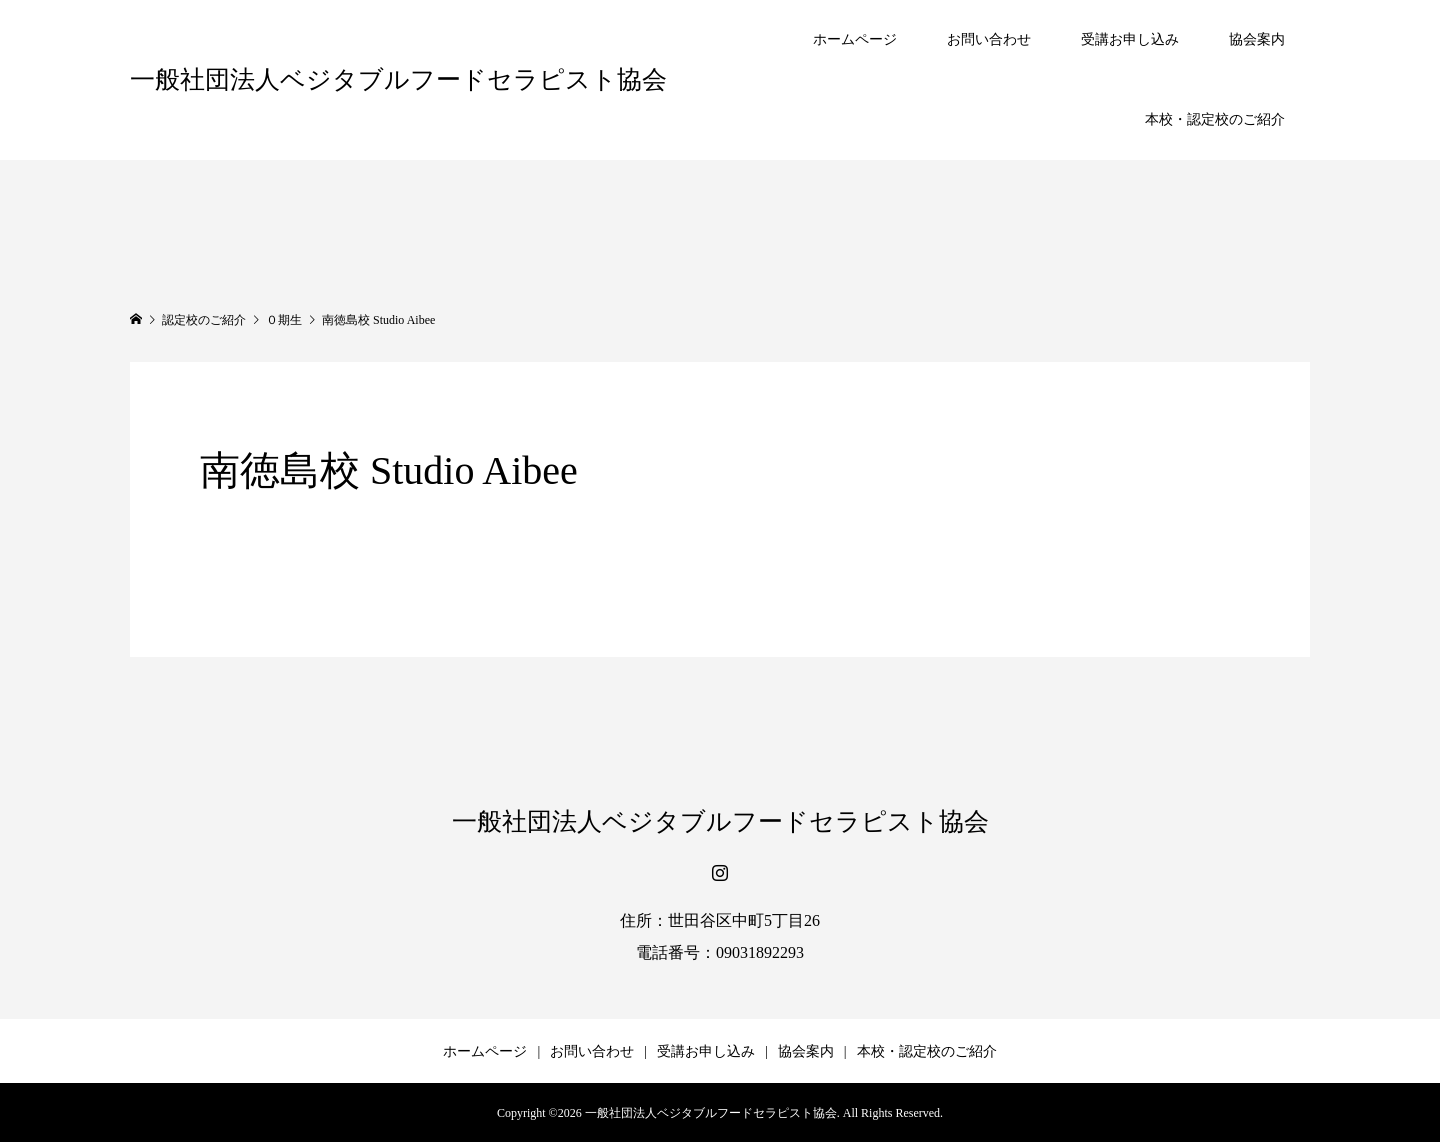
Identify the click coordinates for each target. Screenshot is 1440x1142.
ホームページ (855, 39)
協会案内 (1257, 39)
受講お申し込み (1130, 39)
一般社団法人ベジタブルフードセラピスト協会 (398, 79)
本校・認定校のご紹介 (1215, 119)
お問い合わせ (989, 39)
